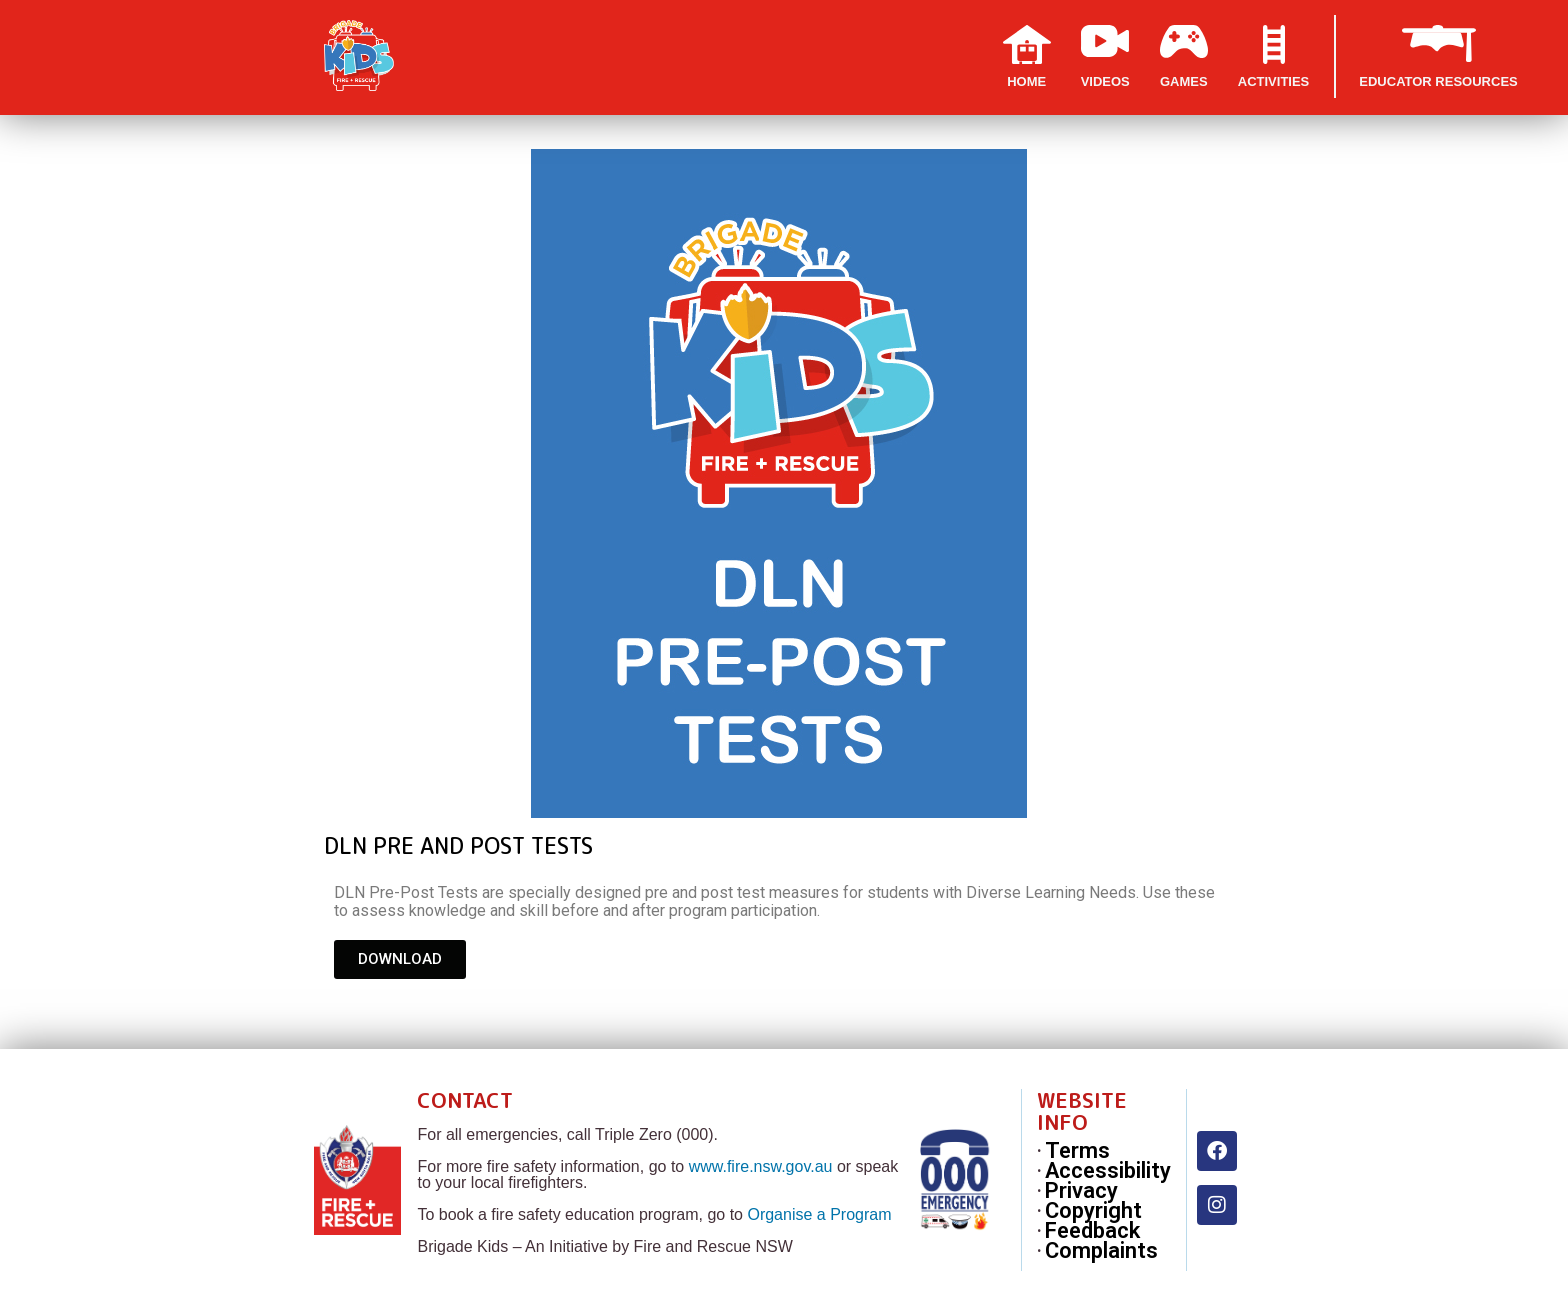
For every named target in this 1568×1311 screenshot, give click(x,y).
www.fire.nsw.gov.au (761, 1166)
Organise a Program (819, 1214)
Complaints (1101, 1251)
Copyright (1093, 1211)
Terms (1077, 1151)
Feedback (1092, 1231)
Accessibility (1108, 1171)
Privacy (1081, 1191)
